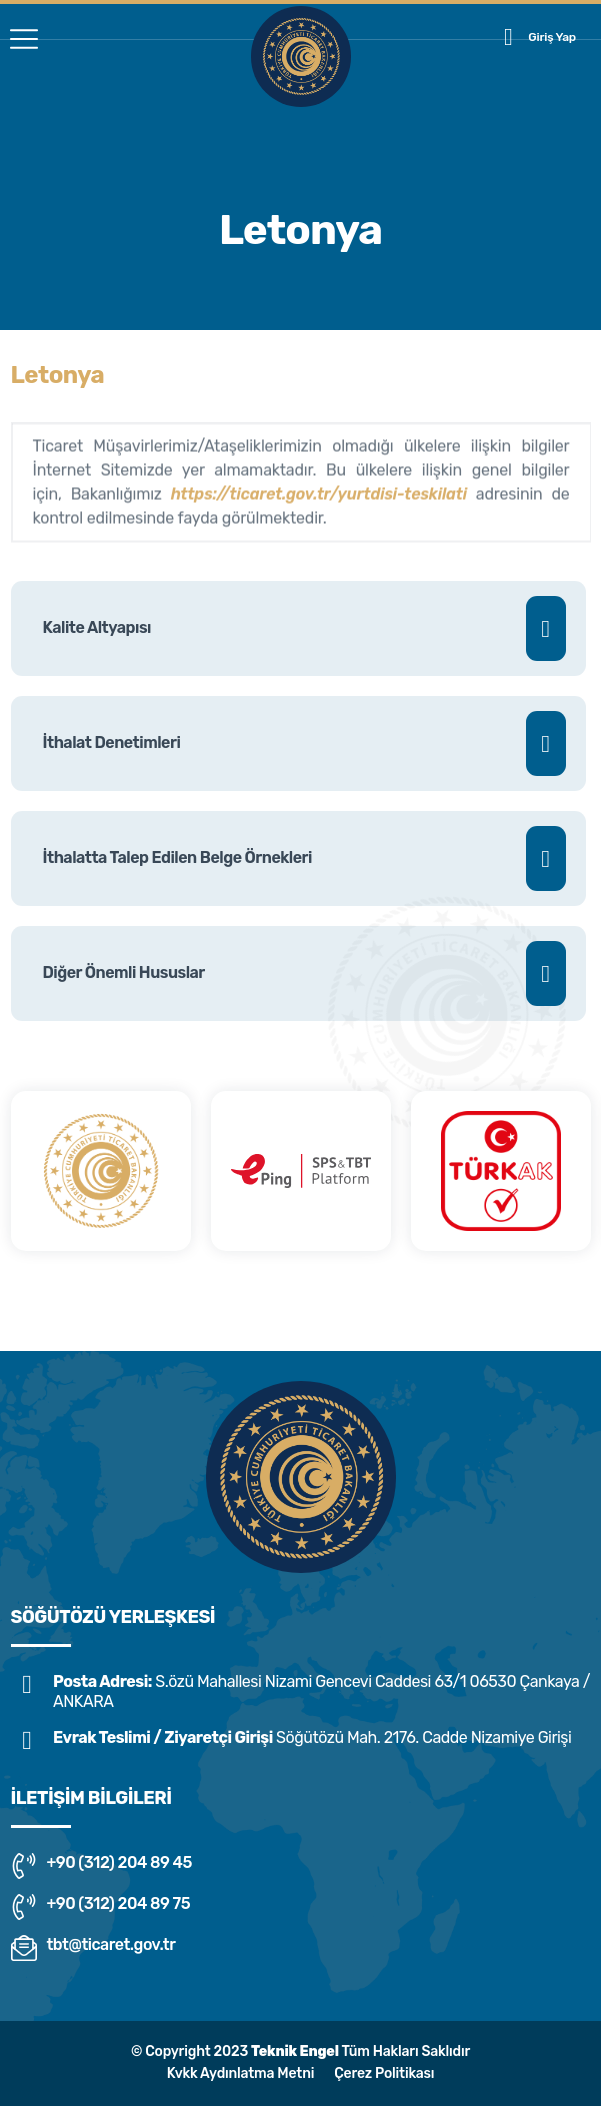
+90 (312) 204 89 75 (101, 1907)
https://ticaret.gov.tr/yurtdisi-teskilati (319, 502)
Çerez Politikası (384, 2073)
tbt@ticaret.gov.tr (93, 1948)
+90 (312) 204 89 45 (101, 1866)
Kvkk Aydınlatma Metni (240, 2073)
